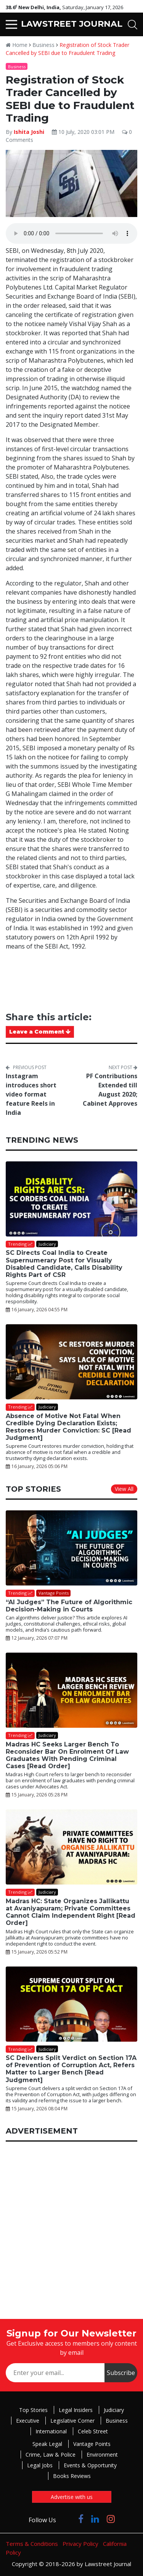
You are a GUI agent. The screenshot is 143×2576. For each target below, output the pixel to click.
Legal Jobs (40, 2465)
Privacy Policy (80, 2543)
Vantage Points (92, 2443)
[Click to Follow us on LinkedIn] (95, 2518)
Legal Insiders (76, 2410)
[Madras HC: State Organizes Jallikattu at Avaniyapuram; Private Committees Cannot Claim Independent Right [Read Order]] (71, 1847)
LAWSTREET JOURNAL (71, 24)
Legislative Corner (72, 2420)
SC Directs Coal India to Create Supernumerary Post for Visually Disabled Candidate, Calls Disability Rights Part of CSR (64, 1263)
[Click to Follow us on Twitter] (67, 2518)
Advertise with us (72, 2496)
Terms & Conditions (32, 2543)
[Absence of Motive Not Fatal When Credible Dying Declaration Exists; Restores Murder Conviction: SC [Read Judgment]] (71, 1361)
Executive (27, 2420)
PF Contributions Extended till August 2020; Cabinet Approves (110, 1090)
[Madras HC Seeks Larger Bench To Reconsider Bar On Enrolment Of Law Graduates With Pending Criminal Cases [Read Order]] (71, 1690)
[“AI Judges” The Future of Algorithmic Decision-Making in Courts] (71, 1547)
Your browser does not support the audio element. (71, 233)
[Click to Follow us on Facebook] (81, 2518)
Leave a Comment (40, 1031)
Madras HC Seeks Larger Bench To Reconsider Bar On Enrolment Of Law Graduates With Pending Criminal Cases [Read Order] (67, 1755)
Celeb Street (93, 2431)
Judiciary (114, 2410)
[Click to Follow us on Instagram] (111, 2518)
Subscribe (121, 2373)
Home (16, 44)
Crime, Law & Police (51, 2454)
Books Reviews (72, 2476)
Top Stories (33, 2410)
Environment (102, 2454)
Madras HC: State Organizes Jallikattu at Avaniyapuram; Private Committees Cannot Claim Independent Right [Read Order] (70, 1912)
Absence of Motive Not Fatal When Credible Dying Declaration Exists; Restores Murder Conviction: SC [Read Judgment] (68, 1427)
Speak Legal (47, 2443)
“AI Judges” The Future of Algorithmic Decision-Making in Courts (69, 1605)
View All (124, 1488)
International (51, 2431)
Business (43, 44)
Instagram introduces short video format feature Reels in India (31, 1094)
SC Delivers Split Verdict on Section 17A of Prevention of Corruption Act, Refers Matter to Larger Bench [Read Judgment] (71, 2069)
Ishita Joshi (30, 131)
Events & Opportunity (90, 2465)
